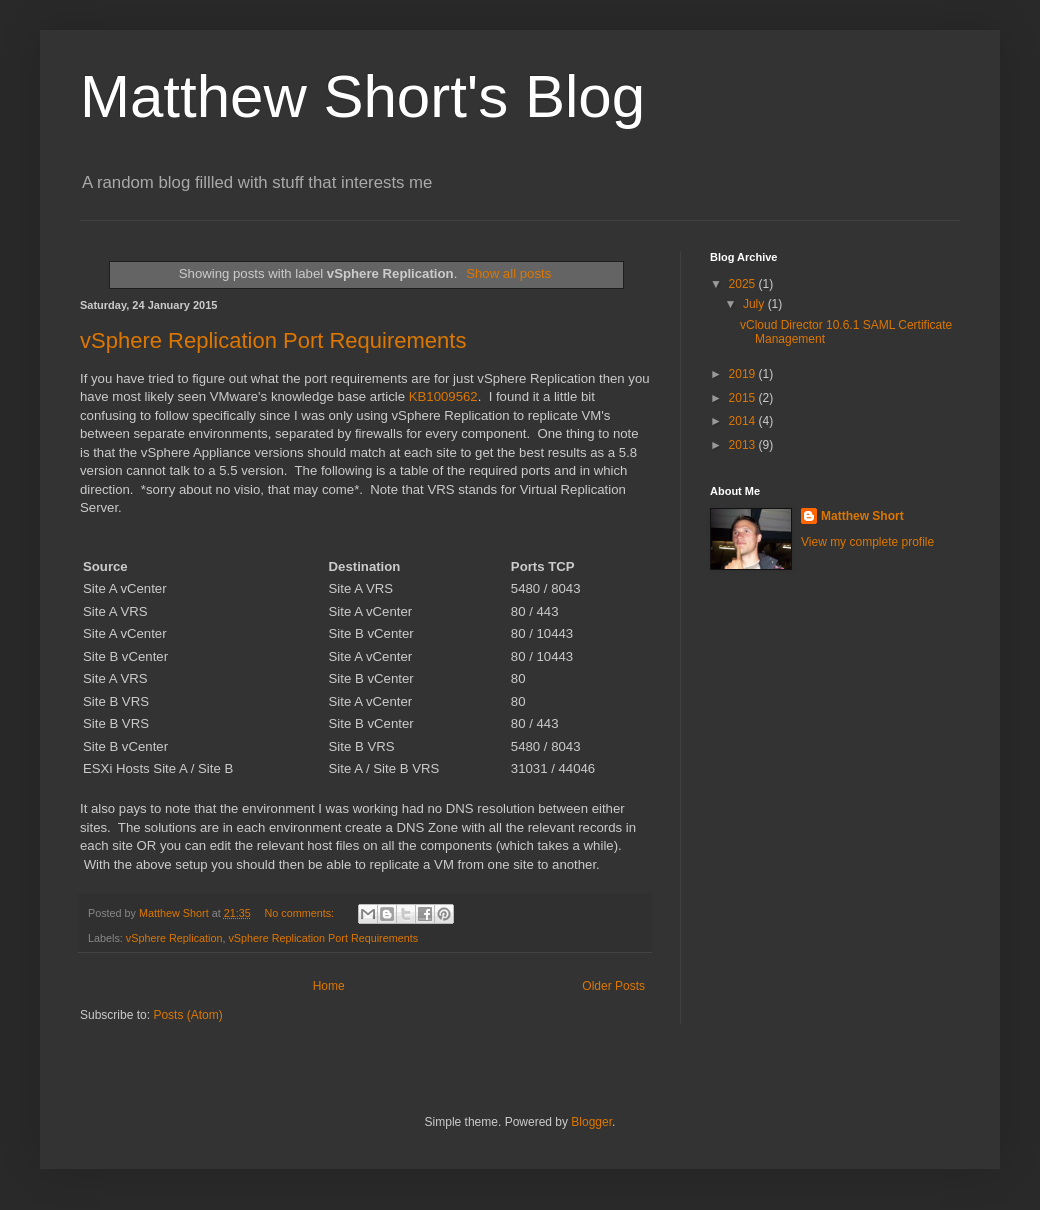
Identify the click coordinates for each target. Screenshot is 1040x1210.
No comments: (301, 913)
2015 (744, 398)
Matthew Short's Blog (362, 96)
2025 (744, 284)
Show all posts (508, 273)
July (755, 304)
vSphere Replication (174, 938)
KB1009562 (443, 396)
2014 (744, 421)
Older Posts (613, 986)
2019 (744, 374)
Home (329, 986)
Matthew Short (862, 516)
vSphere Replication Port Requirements (273, 340)
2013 (744, 445)
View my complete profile (867, 542)
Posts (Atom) (187, 1015)
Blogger (591, 1122)
